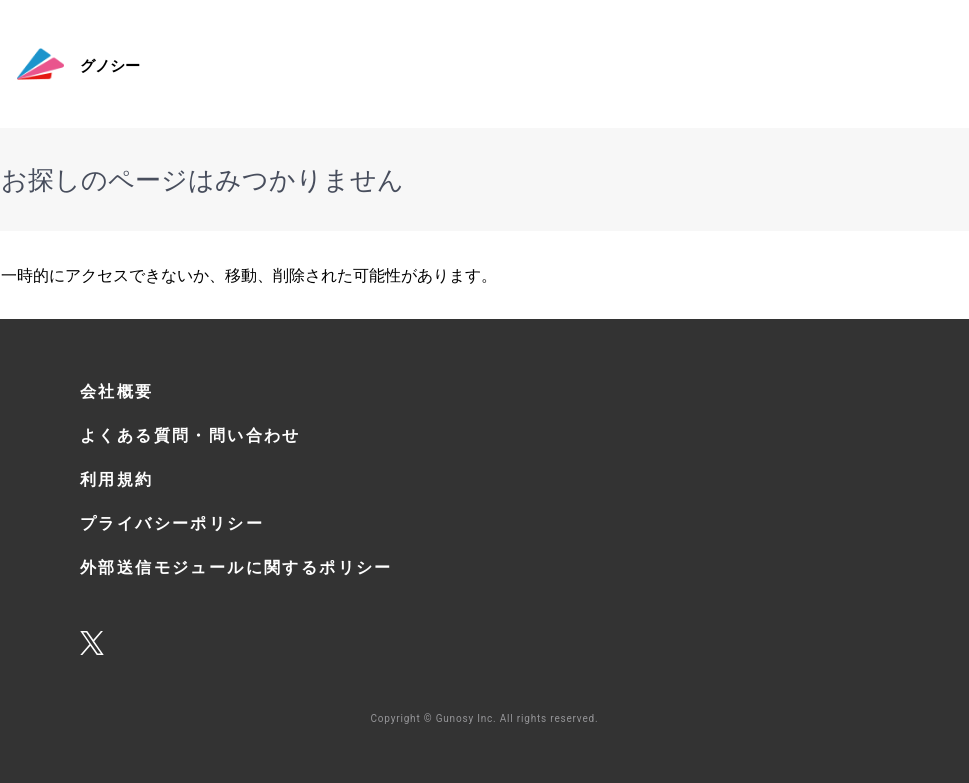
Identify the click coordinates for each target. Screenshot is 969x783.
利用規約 (117, 479)
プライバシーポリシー (172, 523)
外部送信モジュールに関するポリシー (236, 567)
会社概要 (117, 391)
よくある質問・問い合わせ (190, 435)
